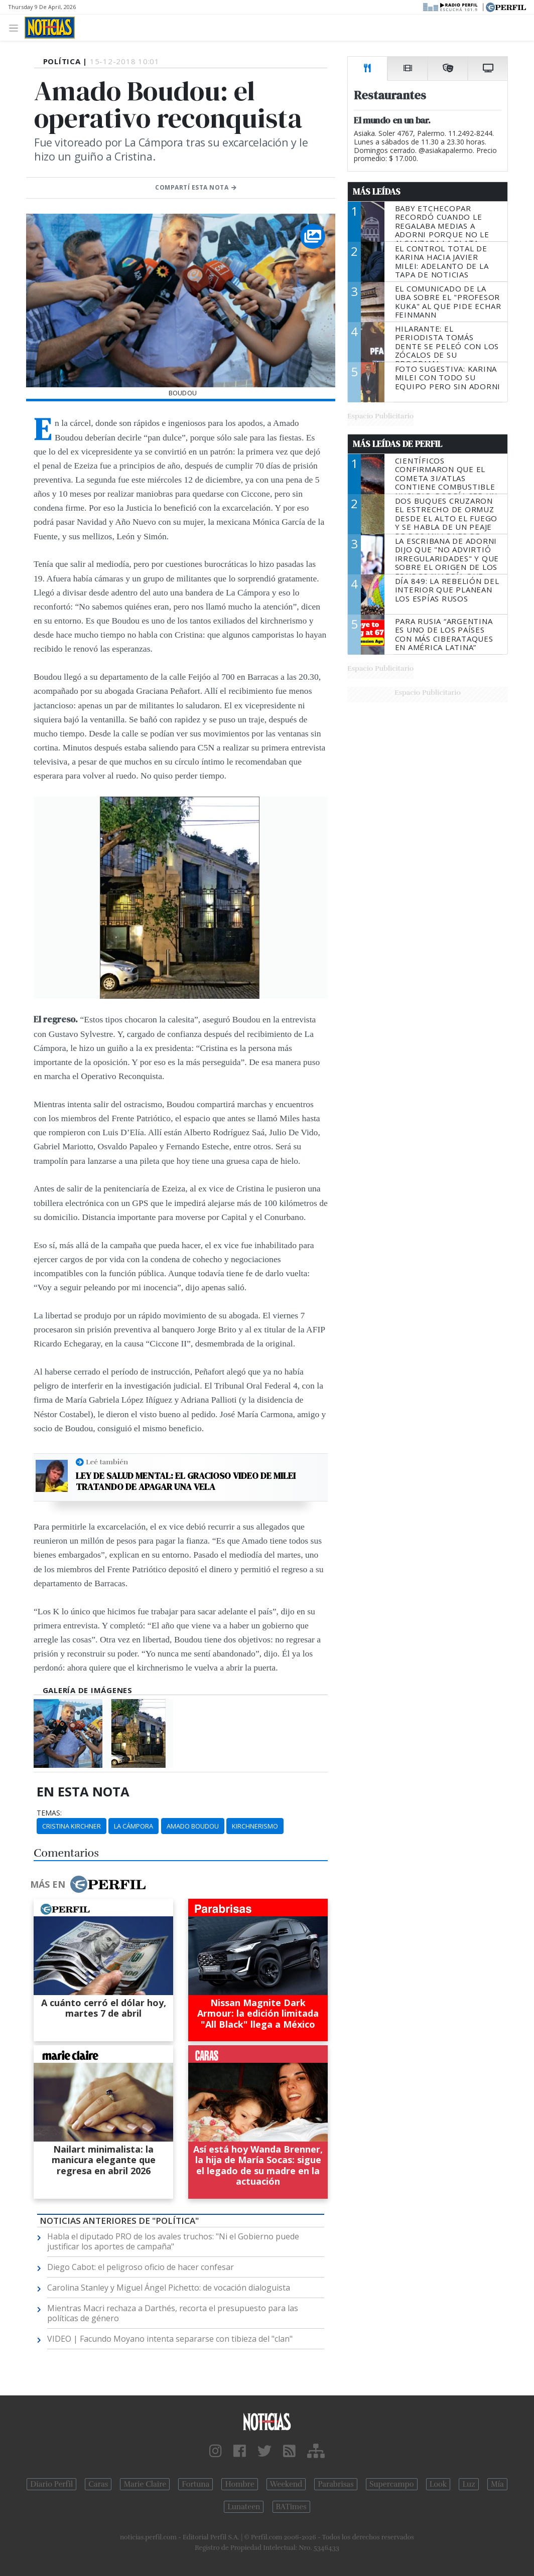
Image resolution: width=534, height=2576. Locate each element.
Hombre (239, 2484)
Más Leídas (376, 192)
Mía (497, 2484)
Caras (98, 2484)
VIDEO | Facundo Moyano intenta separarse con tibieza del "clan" (170, 2338)
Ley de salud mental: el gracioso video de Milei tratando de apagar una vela (186, 1481)
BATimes (291, 2506)
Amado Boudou (193, 1826)
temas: (49, 1812)
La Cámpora (133, 1826)
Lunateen (243, 2506)
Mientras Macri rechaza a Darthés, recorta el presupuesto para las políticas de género (172, 2313)
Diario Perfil (51, 2484)
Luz (468, 2484)
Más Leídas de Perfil (397, 444)
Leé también (107, 1461)
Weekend (286, 2484)
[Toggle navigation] (16, 27)
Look (438, 2484)
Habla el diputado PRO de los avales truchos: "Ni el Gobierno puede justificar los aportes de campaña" (173, 2241)
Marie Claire (144, 2484)
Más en (88, 1884)
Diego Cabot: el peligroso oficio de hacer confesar (140, 2266)
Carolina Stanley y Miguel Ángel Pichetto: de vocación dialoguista (168, 2287)
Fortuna (195, 2484)
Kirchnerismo (255, 1826)
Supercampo (391, 2484)
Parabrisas (335, 2484)
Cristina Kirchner (71, 1826)
